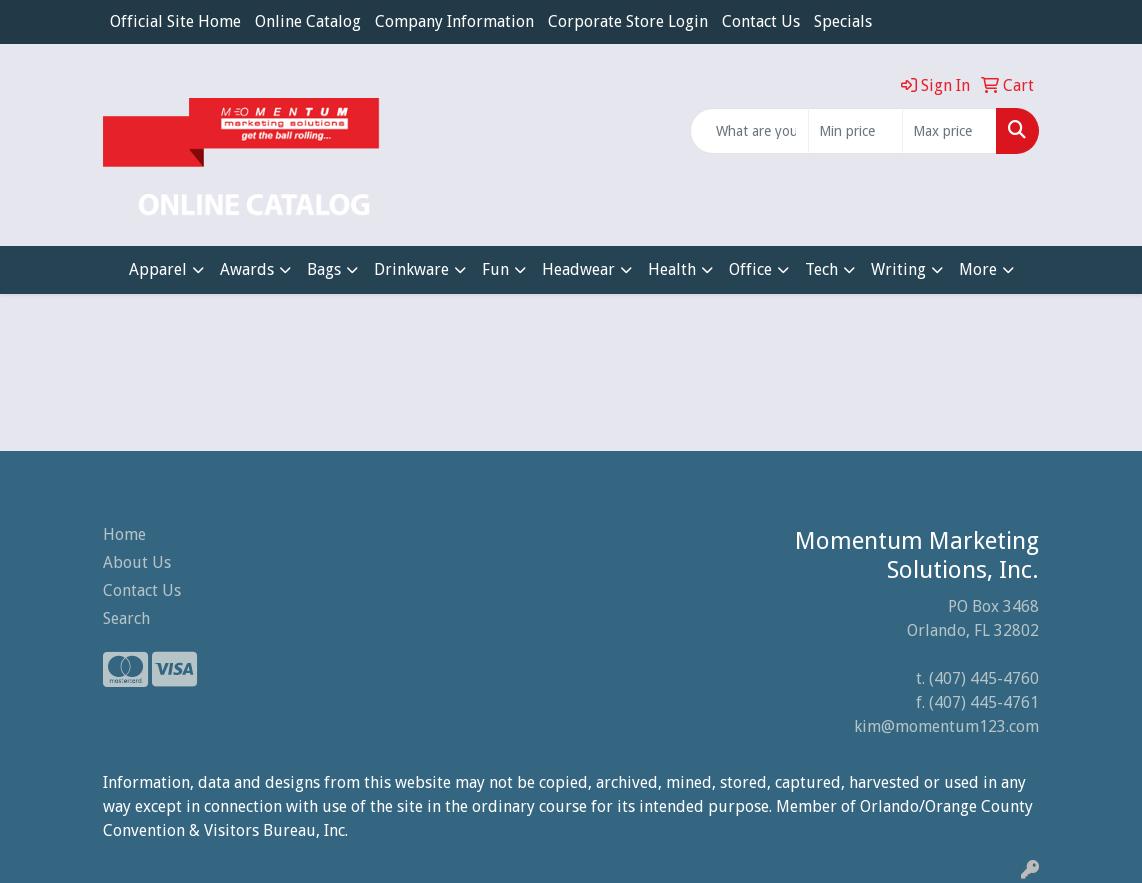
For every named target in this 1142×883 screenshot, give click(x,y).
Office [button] (750, 269)
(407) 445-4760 (984, 678)
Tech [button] (821, 269)
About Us (137, 562)
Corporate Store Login (628, 21)
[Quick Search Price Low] (855, 131)
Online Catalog (308, 21)
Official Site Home (175, 21)
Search (126, 618)
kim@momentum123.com (946, 726)
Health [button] (672, 269)
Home (124, 534)
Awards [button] (247, 269)
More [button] (978, 269)
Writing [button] (898, 269)
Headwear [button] (578, 269)
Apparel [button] (158, 269)
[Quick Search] (749, 131)
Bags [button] (324, 269)
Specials (843, 21)
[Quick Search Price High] (949, 131)
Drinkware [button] (411, 269)
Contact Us (761, 21)
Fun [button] (495, 269)
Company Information (454, 21)
